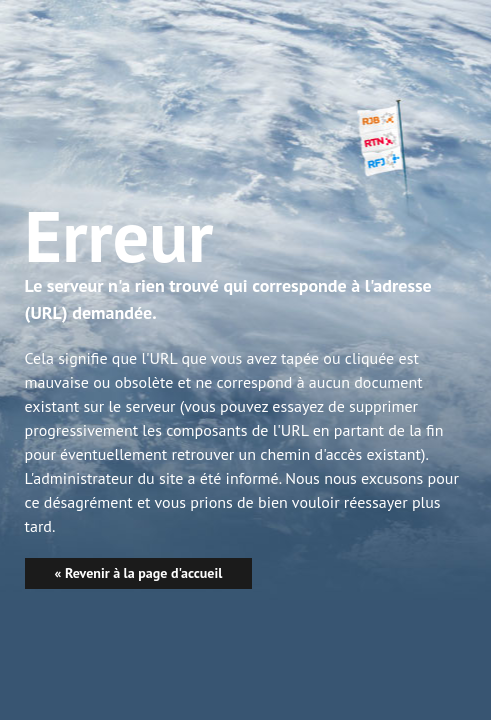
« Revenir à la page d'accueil (139, 573)
